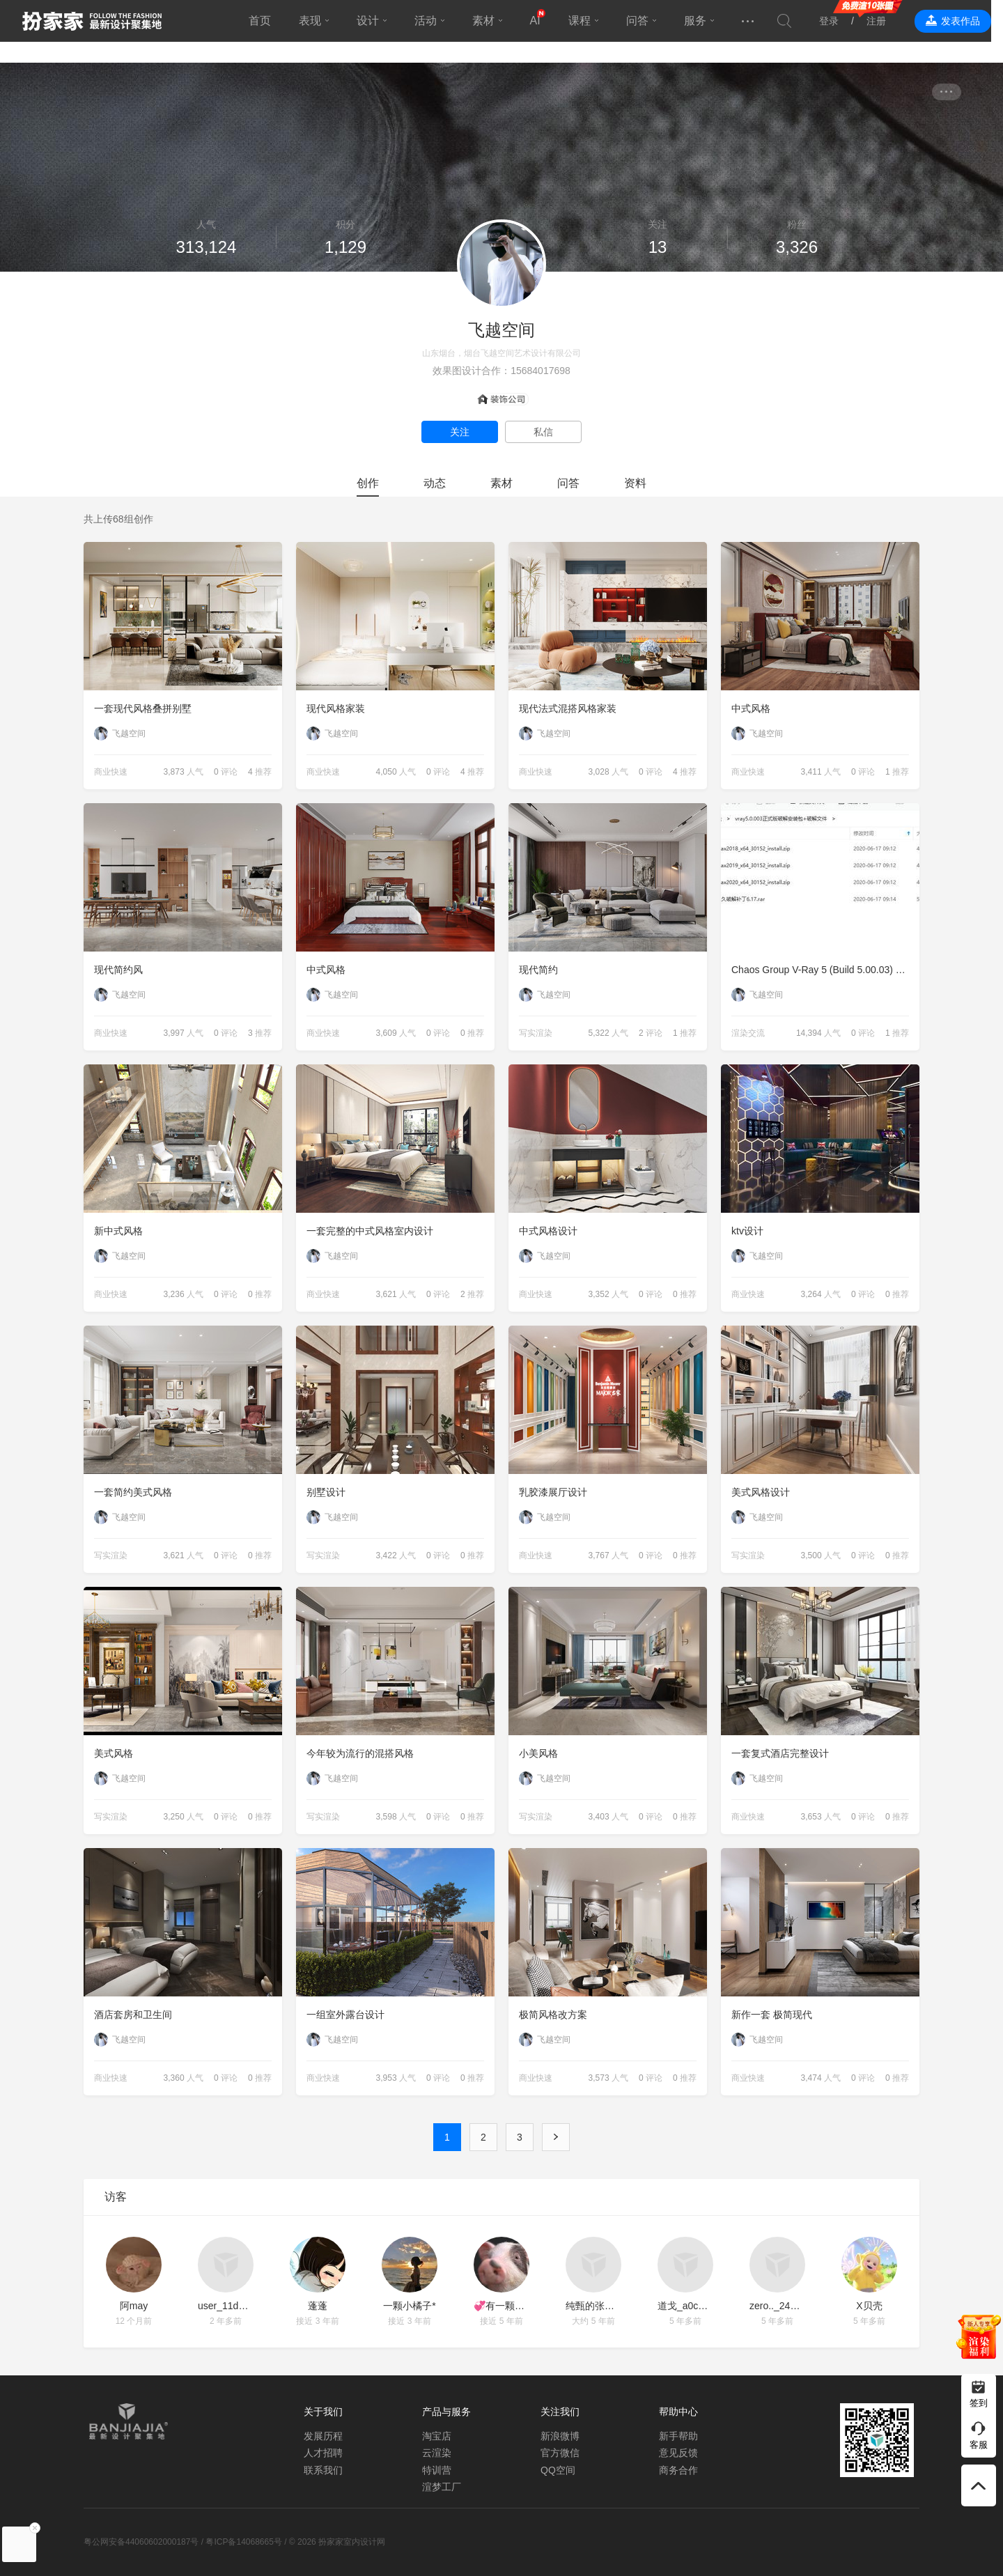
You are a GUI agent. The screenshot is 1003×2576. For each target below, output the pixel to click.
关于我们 (323, 2411)
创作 (368, 483)
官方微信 (560, 2452)
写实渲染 (535, 1033)
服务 (701, 20)
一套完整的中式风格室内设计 (369, 1230)
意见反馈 (678, 2452)
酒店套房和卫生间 (133, 2014)
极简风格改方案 (553, 2014)
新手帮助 (678, 2436)
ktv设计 (747, 1230)
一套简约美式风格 (133, 1492)
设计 (373, 20)
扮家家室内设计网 (92, 20)
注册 (888, 20)
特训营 (436, 2470)
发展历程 (323, 2436)
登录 (840, 20)
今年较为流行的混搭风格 (360, 1753)
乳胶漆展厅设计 (553, 1492)
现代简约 (538, 969)
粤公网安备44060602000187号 (141, 2542)
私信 (543, 431)
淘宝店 (436, 2436)
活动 (431, 20)
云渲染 (436, 2452)
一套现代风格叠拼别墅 (143, 708)
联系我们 (323, 2470)
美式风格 (113, 1753)
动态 (434, 483)
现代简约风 (118, 969)
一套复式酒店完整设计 (780, 1753)
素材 (489, 20)
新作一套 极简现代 (771, 2014)
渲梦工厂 (441, 2486)
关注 (459, 431)
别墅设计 (325, 1492)
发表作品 (972, 20)
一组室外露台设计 (345, 2014)
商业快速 (110, 772)
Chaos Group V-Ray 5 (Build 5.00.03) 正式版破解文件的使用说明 (825, 969)
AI (541, 20)
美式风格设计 (760, 1492)
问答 (643, 20)
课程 (585, 20)
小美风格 (538, 1753)
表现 (315, 20)
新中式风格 (118, 1230)
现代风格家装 (335, 708)
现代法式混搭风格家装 (567, 708)
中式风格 (750, 708)
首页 (265, 20)
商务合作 (678, 2470)
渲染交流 (748, 1033)
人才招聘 (323, 2452)
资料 (635, 483)
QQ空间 (558, 2470)
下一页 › (556, 2137)
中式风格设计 (548, 1230)
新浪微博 (560, 2436)
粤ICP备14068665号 (243, 2542)
